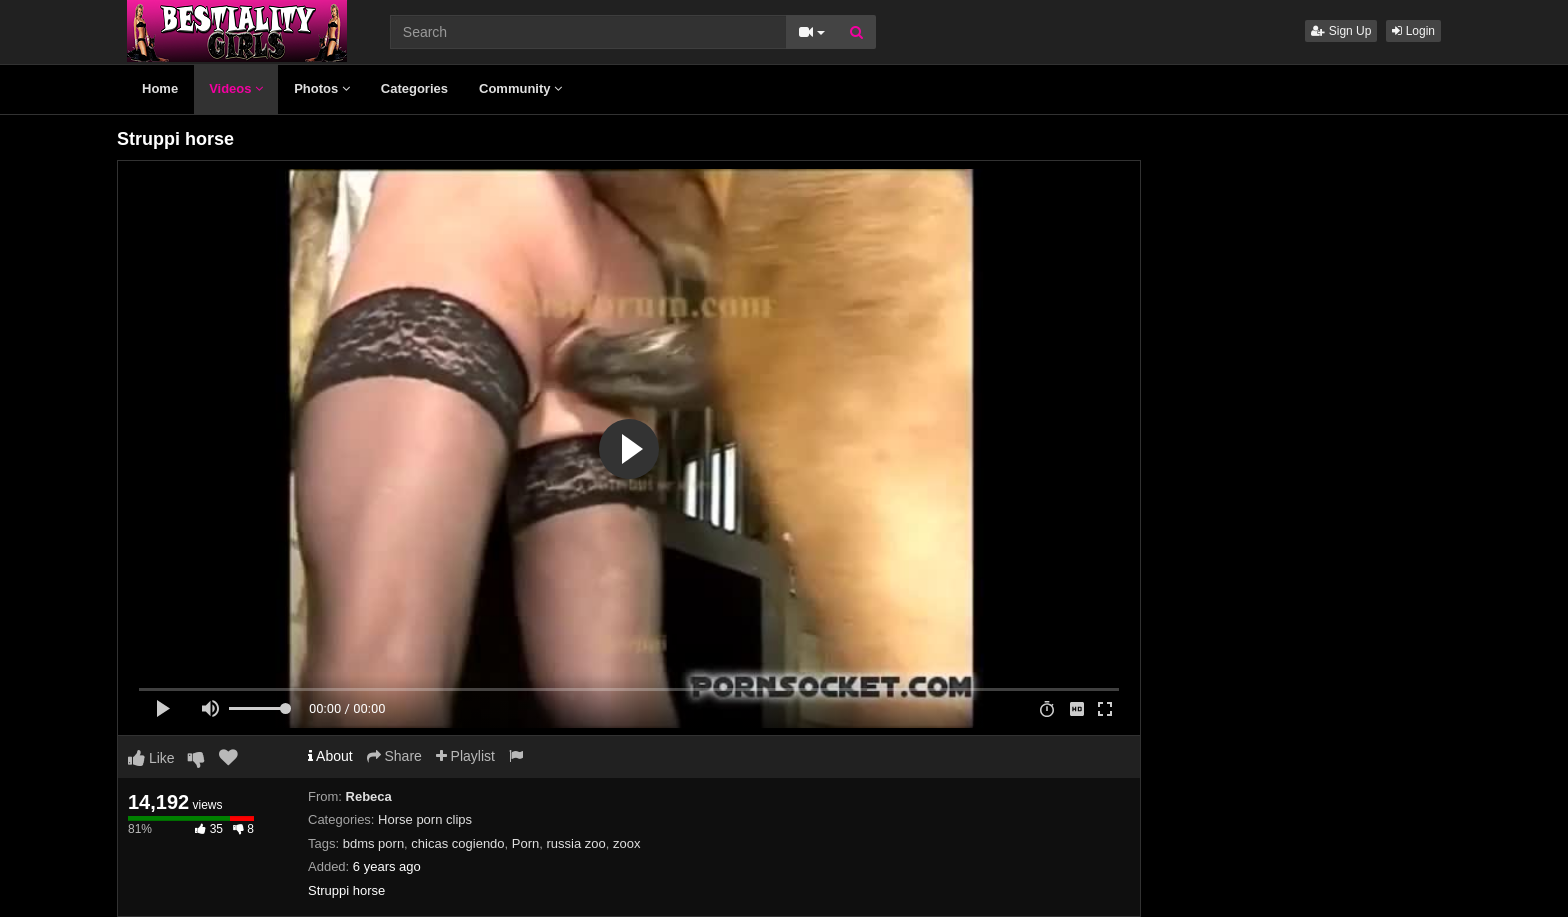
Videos (236, 88)
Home (160, 88)
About (330, 756)
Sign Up (1341, 31)
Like (151, 758)
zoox (626, 843)
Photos (322, 88)
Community (520, 88)
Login (1413, 31)
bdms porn (373, 843)
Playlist (465, 756)
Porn (525, 843)
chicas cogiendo (457, 843)
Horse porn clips (425, 819)
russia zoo (576, 843)
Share (394, 756)
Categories (414, 88)
